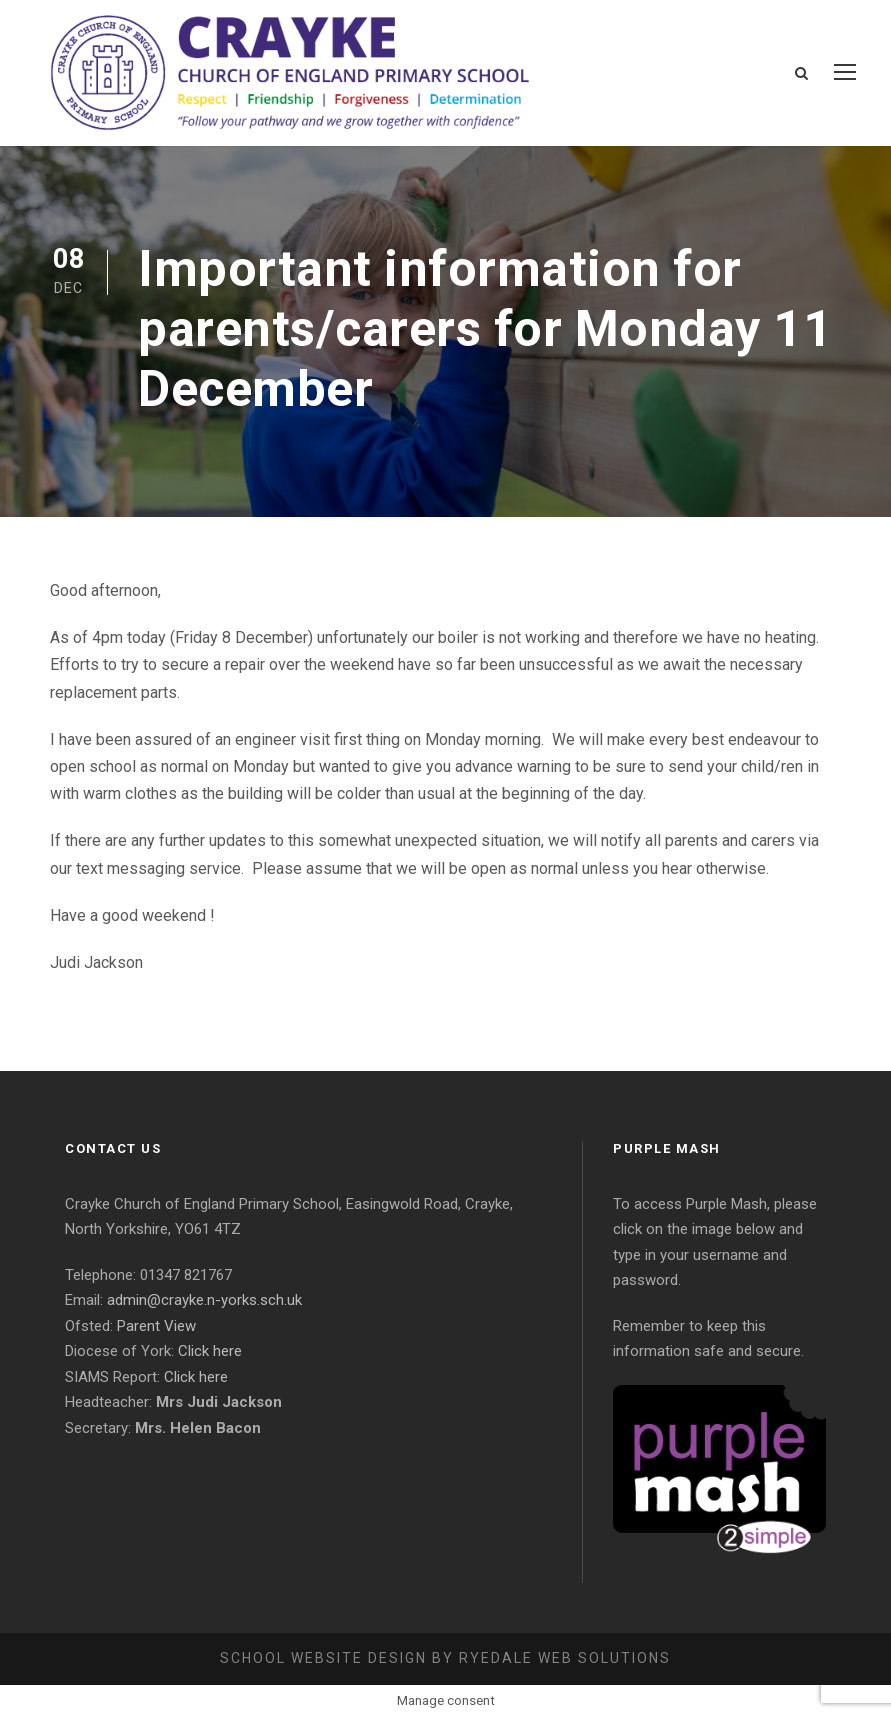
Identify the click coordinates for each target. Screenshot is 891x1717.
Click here (210, 1351)
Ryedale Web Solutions (565, 1658)
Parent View (156, 1326)
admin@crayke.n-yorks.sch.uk (204, 1300)
